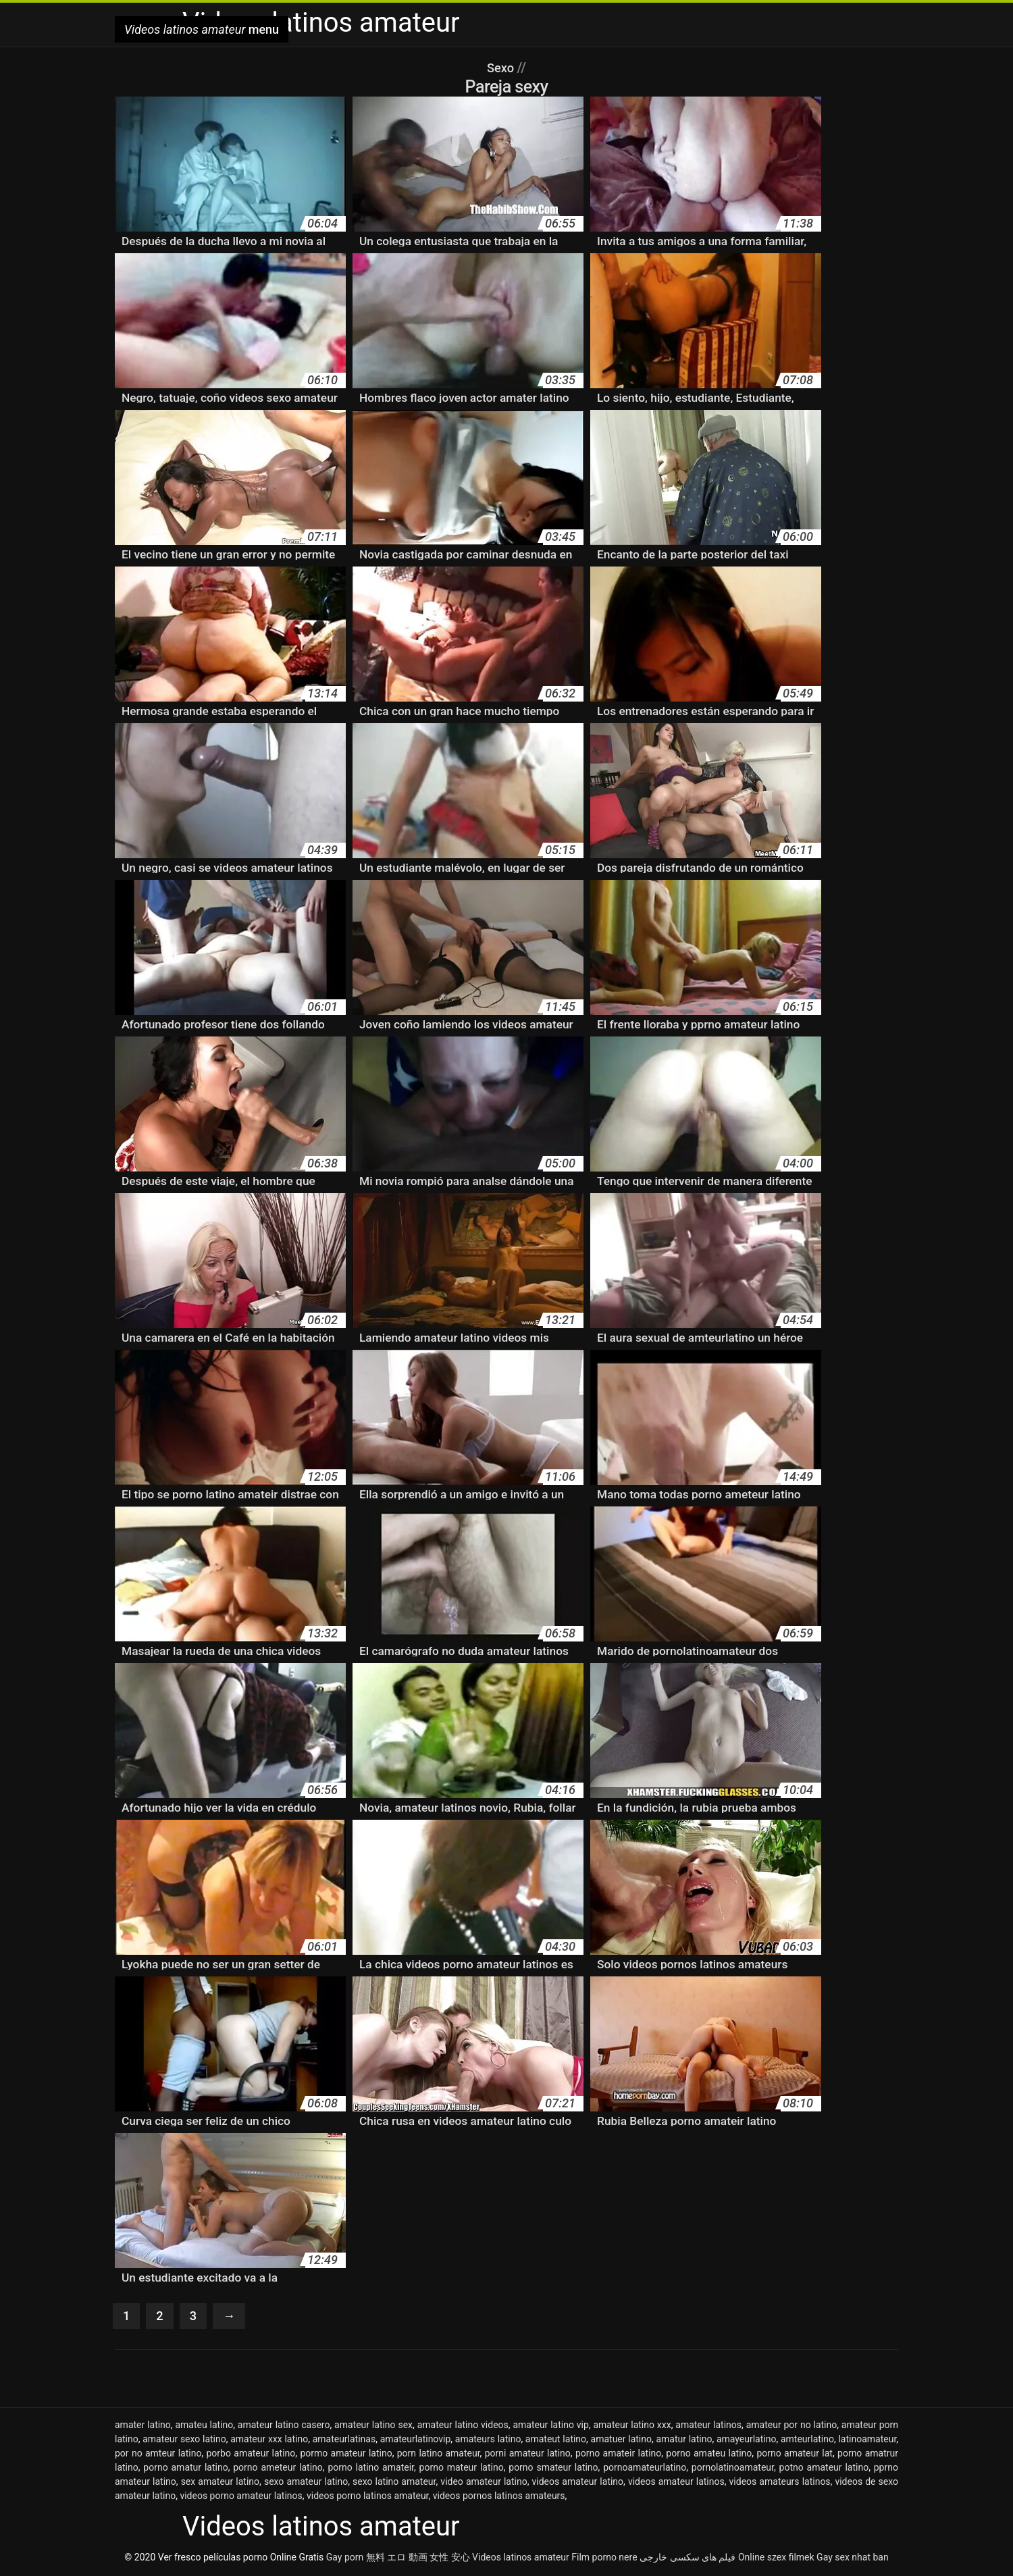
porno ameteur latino (278, 2468)
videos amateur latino (578, 2482)
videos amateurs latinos (780, 2482)
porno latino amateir (371, 2468)
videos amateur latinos (676, 2482)
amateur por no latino (791, 2426)
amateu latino (204, 2426)
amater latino (143, 2426)
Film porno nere (604, 2558)
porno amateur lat (794, 2454)
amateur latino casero (284, 2426)
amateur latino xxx (632, 2426)
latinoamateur (867, 2440)
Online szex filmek (776, 2558)
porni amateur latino (528, 2454)
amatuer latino (621, 2440)
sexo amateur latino (306, 2482)
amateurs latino (488, 2440)
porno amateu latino (709, 2454)
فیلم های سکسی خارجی (687, 2558)
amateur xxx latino (269, 2440)
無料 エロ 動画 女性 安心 (418, 2558)
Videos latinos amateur (520, 2558)
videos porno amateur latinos (241, 2497)
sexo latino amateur (394, 2482)
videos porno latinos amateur (368, 2497)
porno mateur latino (461, 2468)
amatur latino (684, 2440)
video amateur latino (483, 2482)
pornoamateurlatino (644, 2468)
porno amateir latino (618, 2454)
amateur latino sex (373, 2426)
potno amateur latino (824, 2468)
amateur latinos (708, 2426)
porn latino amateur (438, 2454)
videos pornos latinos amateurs (499, 2497)
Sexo (502, 67)
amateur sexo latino (184, 2440)
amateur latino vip (550, 2426)
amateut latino (555, 2440)
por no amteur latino (158, 2454)
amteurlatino (807, 2440)
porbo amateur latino (251, 2454)
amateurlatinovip (415, 2440)
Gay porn (344, 2558)
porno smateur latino (553, 2468)
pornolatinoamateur (733, 2468)
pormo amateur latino (346, 2454)
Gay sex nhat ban (852, 2558)
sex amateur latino (220, 2482)
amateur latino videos (463, 2426)
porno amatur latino (185, 2468)
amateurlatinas (344, 2440)
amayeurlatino (747, 2440)
